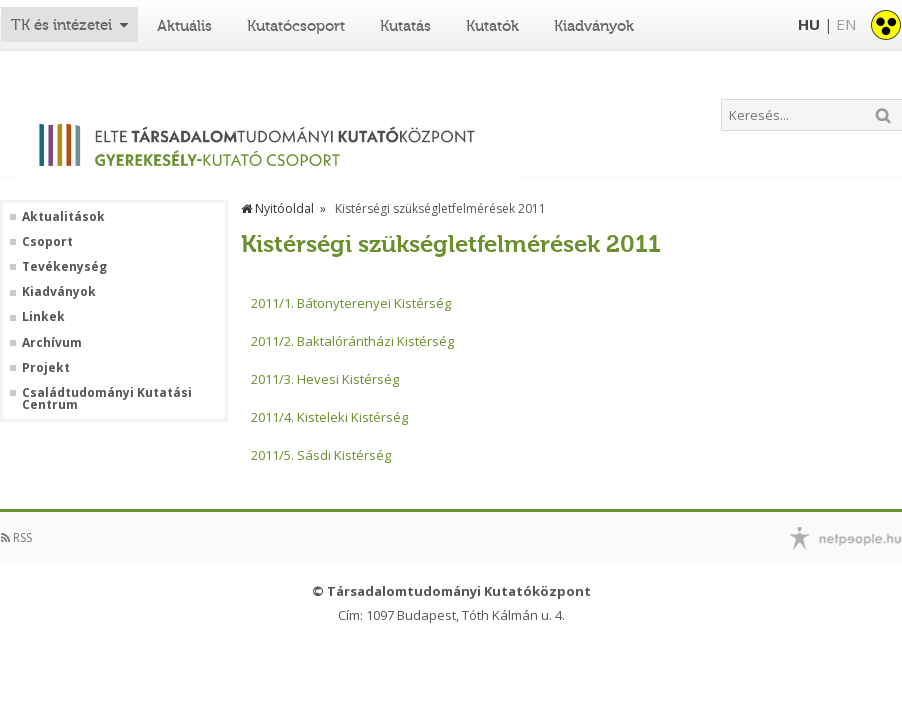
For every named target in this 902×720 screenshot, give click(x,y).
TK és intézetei (61, 25)
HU (809, 24)
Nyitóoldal (277, 208)
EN (846, 24)
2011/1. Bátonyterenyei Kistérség (351, 303)
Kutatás (405, 26)
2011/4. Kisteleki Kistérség (329, 417)
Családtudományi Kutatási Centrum (107, 399)
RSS (16, 537)
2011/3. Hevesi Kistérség (325, 379)
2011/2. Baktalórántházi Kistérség (352, 341)
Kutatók (492, 26)
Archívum (52, 343)
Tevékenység (64, 267)
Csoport (47, 242)
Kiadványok (594, 26)
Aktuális (184, 26)
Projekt (46, 368)
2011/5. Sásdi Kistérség (321, 455)
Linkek (43, 317)
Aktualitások (63, 217)
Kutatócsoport (296, 26)
